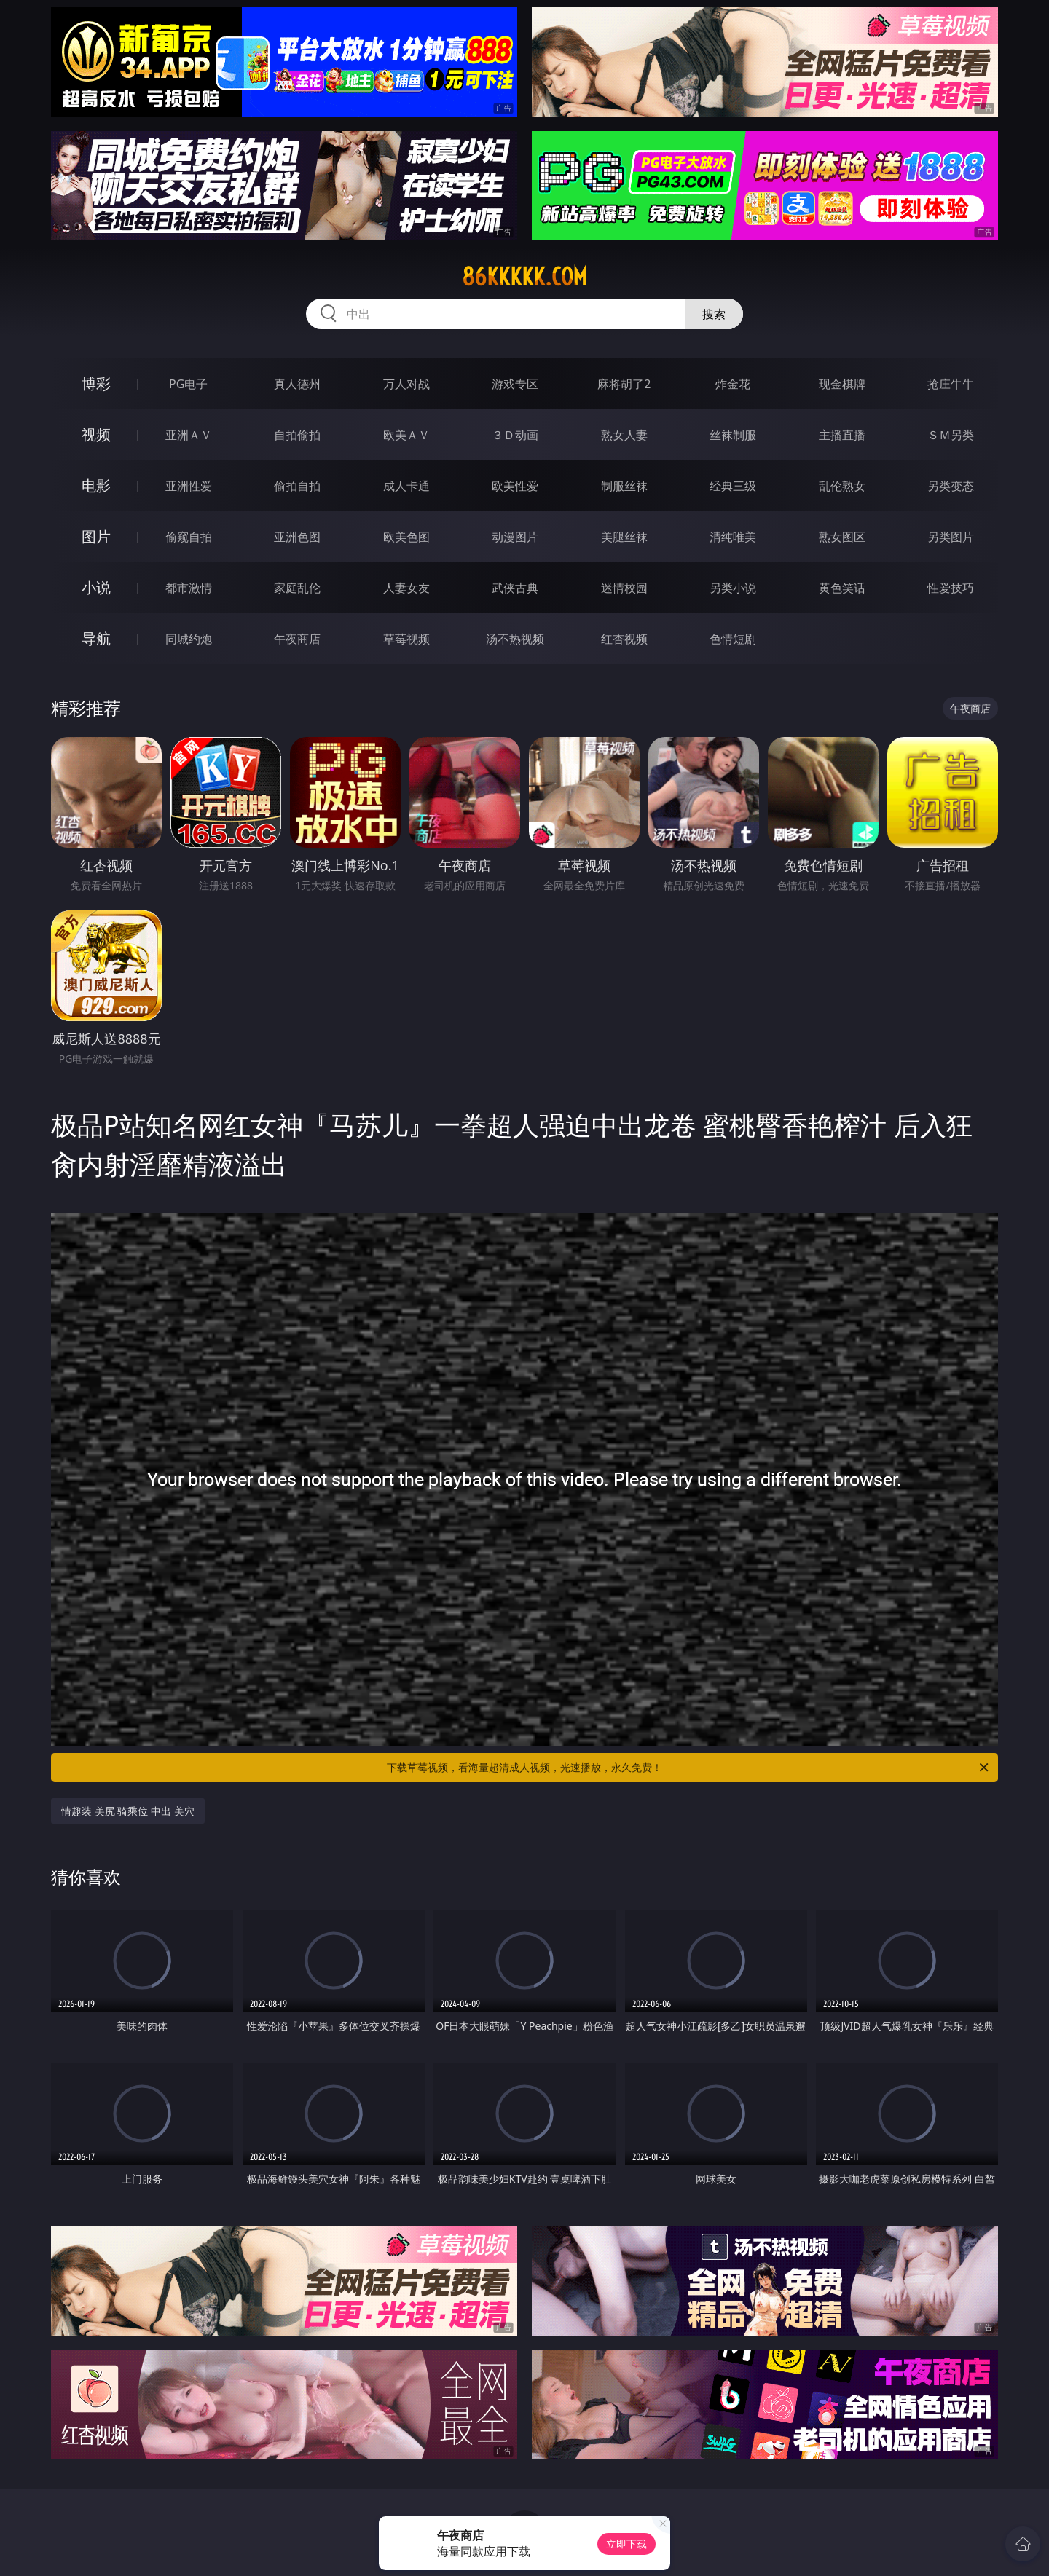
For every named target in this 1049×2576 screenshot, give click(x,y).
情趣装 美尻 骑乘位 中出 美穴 (128, 1811)
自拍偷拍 (297, 435)
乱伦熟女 (842, 486)
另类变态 (950, 486)
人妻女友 (406, 588)
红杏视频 (624, 639)
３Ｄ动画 (515, 435)
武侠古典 (515, 588)
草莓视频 (406, 639)
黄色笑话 (842, 588)
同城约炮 (188, 639)
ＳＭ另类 (950, 435)
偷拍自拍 (297, 486)
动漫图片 (515, 537)
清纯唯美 (733, 537)
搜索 (714, 314)
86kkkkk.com (524, 276)
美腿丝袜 (624, 537)
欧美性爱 (515, 486)
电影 (96, 485)
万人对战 (406, 384)
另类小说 (733, 588)
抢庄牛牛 (950, 384)
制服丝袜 (624, 486)
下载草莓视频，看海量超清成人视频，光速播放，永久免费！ (689, 1767)
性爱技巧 (950, 588)
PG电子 (188, 384)
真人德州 (297, 384)
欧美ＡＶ (406, 435)
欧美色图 (406, 537)
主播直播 (842, 435)
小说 (96, 587)
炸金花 (732, 384)
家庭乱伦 (297, 588)
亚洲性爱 (188, 486)
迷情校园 (624, 588)
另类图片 (950, 537)
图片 (96, 536)
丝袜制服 (733, 435)
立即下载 (626, 2544)
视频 (96, 434)
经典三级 (733, 486)
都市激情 (188, 588)
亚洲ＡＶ (188, 435)
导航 (96, 638)
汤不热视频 (515, 639)
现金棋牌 (842, 384)
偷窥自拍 (188, 537)
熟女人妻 (624, 435)
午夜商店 (297, 639)
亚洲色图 (297, 537)
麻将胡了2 (624, 384)
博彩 (96, 383)
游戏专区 (515, 384)
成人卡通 (406, 486)
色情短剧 (733, 639)
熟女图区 (842, 537)
